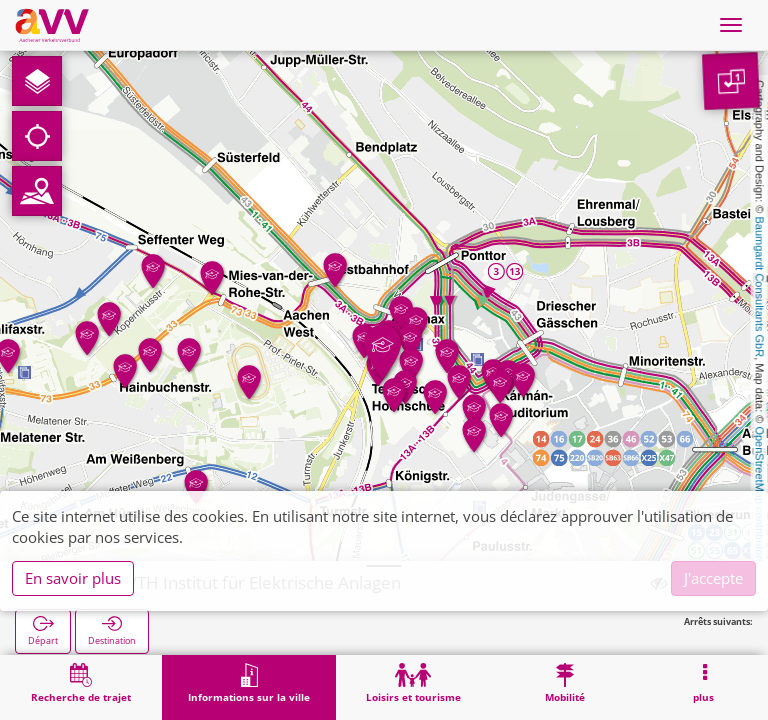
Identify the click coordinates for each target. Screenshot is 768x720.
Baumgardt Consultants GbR (760, 287)
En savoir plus (73, 578)
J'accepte (713, 578)
